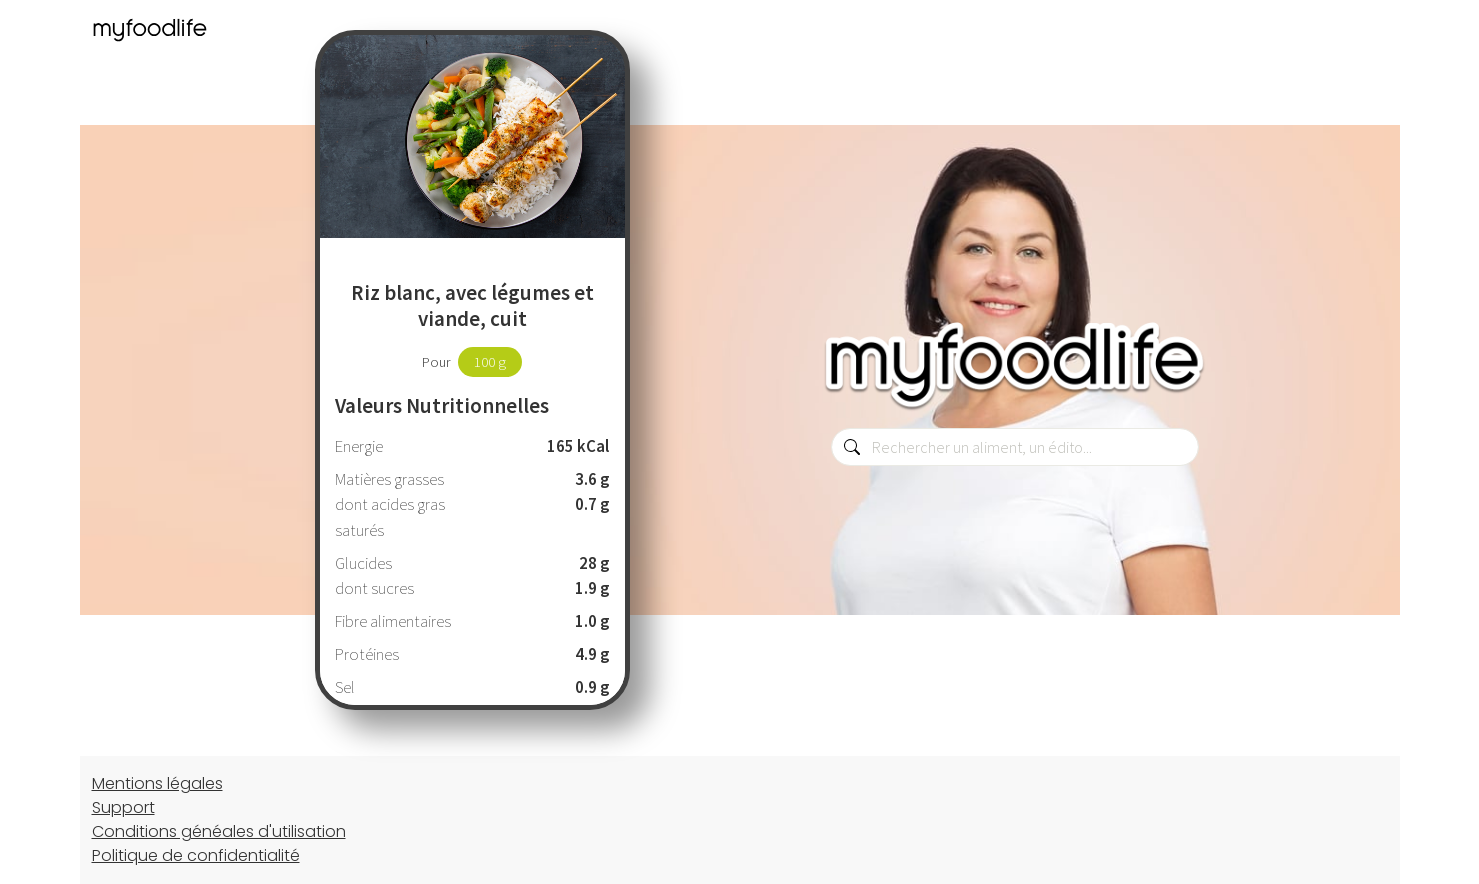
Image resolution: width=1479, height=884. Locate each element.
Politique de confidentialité (196, 855)
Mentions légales (157, 783)
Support (123, 807)
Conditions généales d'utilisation (219, 831)
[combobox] (1015, 447)
